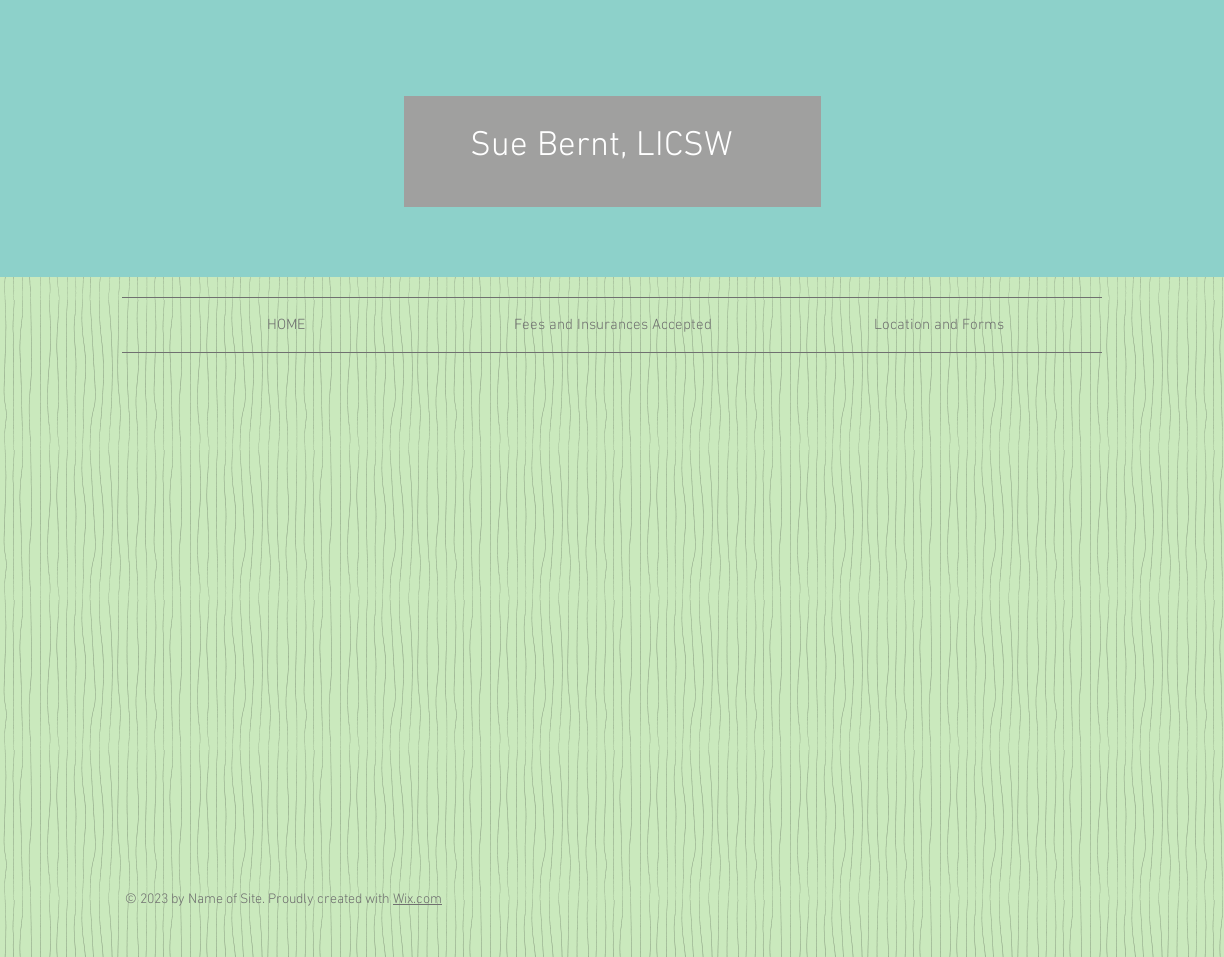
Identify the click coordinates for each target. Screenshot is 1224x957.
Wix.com (417, 899)
